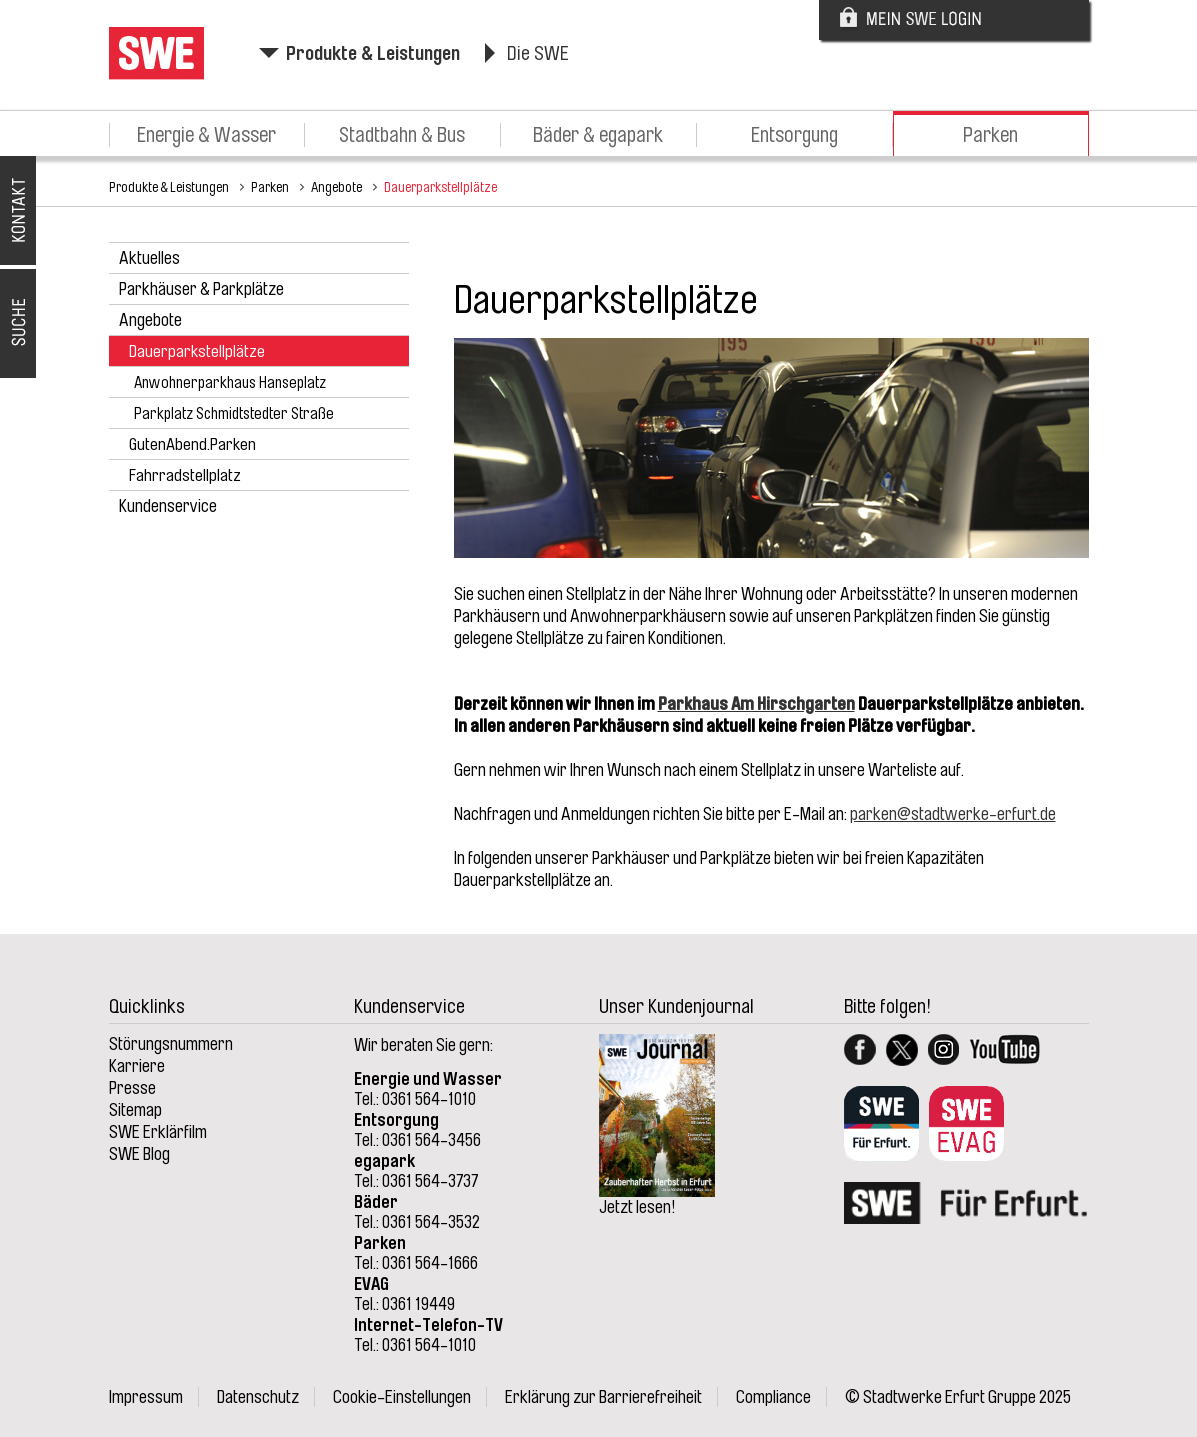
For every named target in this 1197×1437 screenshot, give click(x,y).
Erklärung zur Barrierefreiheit (603, 1397)
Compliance (773, 1397)
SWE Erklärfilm (158, 1132)
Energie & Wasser (206, 135)
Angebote (336, 187)
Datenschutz (258, 1397)
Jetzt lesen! (637, 1207)
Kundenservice (168, 506)
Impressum (146, 1397)
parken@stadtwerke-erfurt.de (953, 814)
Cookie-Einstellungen (402, 1397)
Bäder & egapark (598, 135)
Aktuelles (149, 258)
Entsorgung (794, 135)
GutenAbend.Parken (192, 444)
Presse (132, 1088)
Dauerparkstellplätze (440, 187)
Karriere (137, 1066)
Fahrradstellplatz (185, 475)
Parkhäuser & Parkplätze (201, 289)
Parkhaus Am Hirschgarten (756, 703)
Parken (990, 135)
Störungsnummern (171, 1044)
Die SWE (538, 53)
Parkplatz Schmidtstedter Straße (234, 414)
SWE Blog (139, 1154)
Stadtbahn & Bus (402, 135)
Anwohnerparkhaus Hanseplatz (230, 383)
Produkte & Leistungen (373, 53)
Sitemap (135, 1110)
